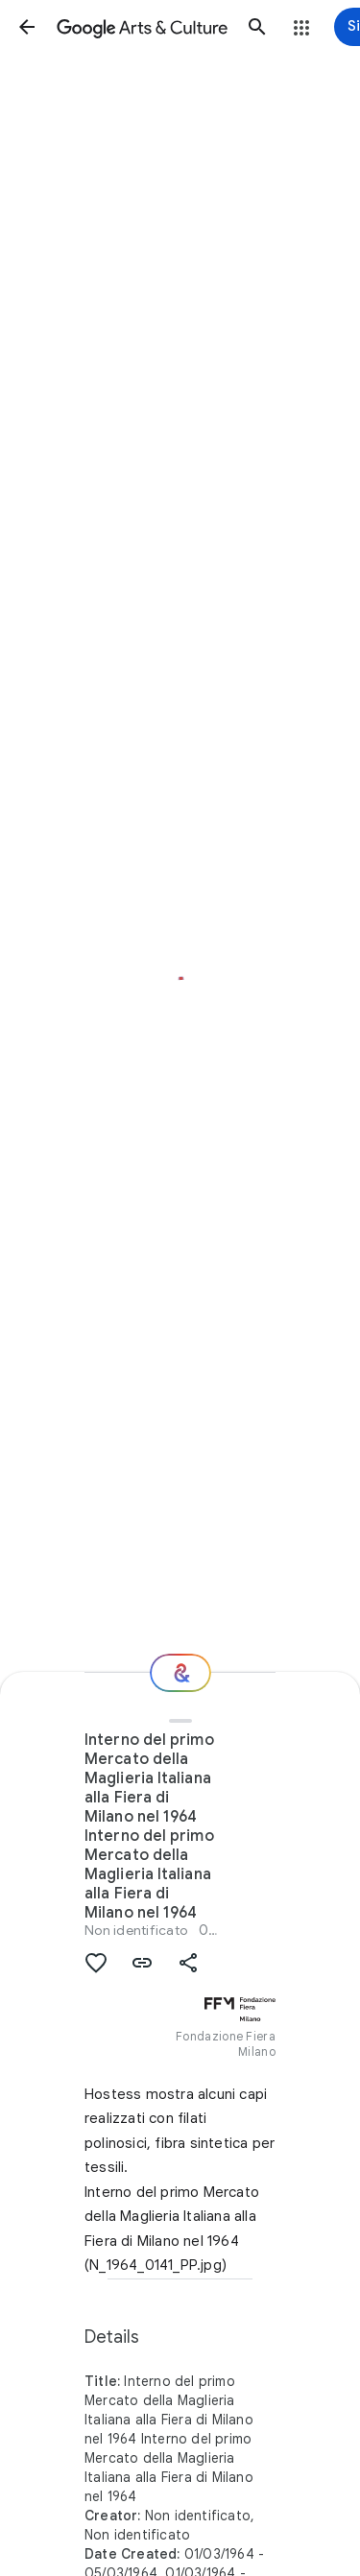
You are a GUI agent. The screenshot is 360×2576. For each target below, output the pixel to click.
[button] (27, 27)
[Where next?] (180, 1673)
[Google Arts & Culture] (142, 27)
